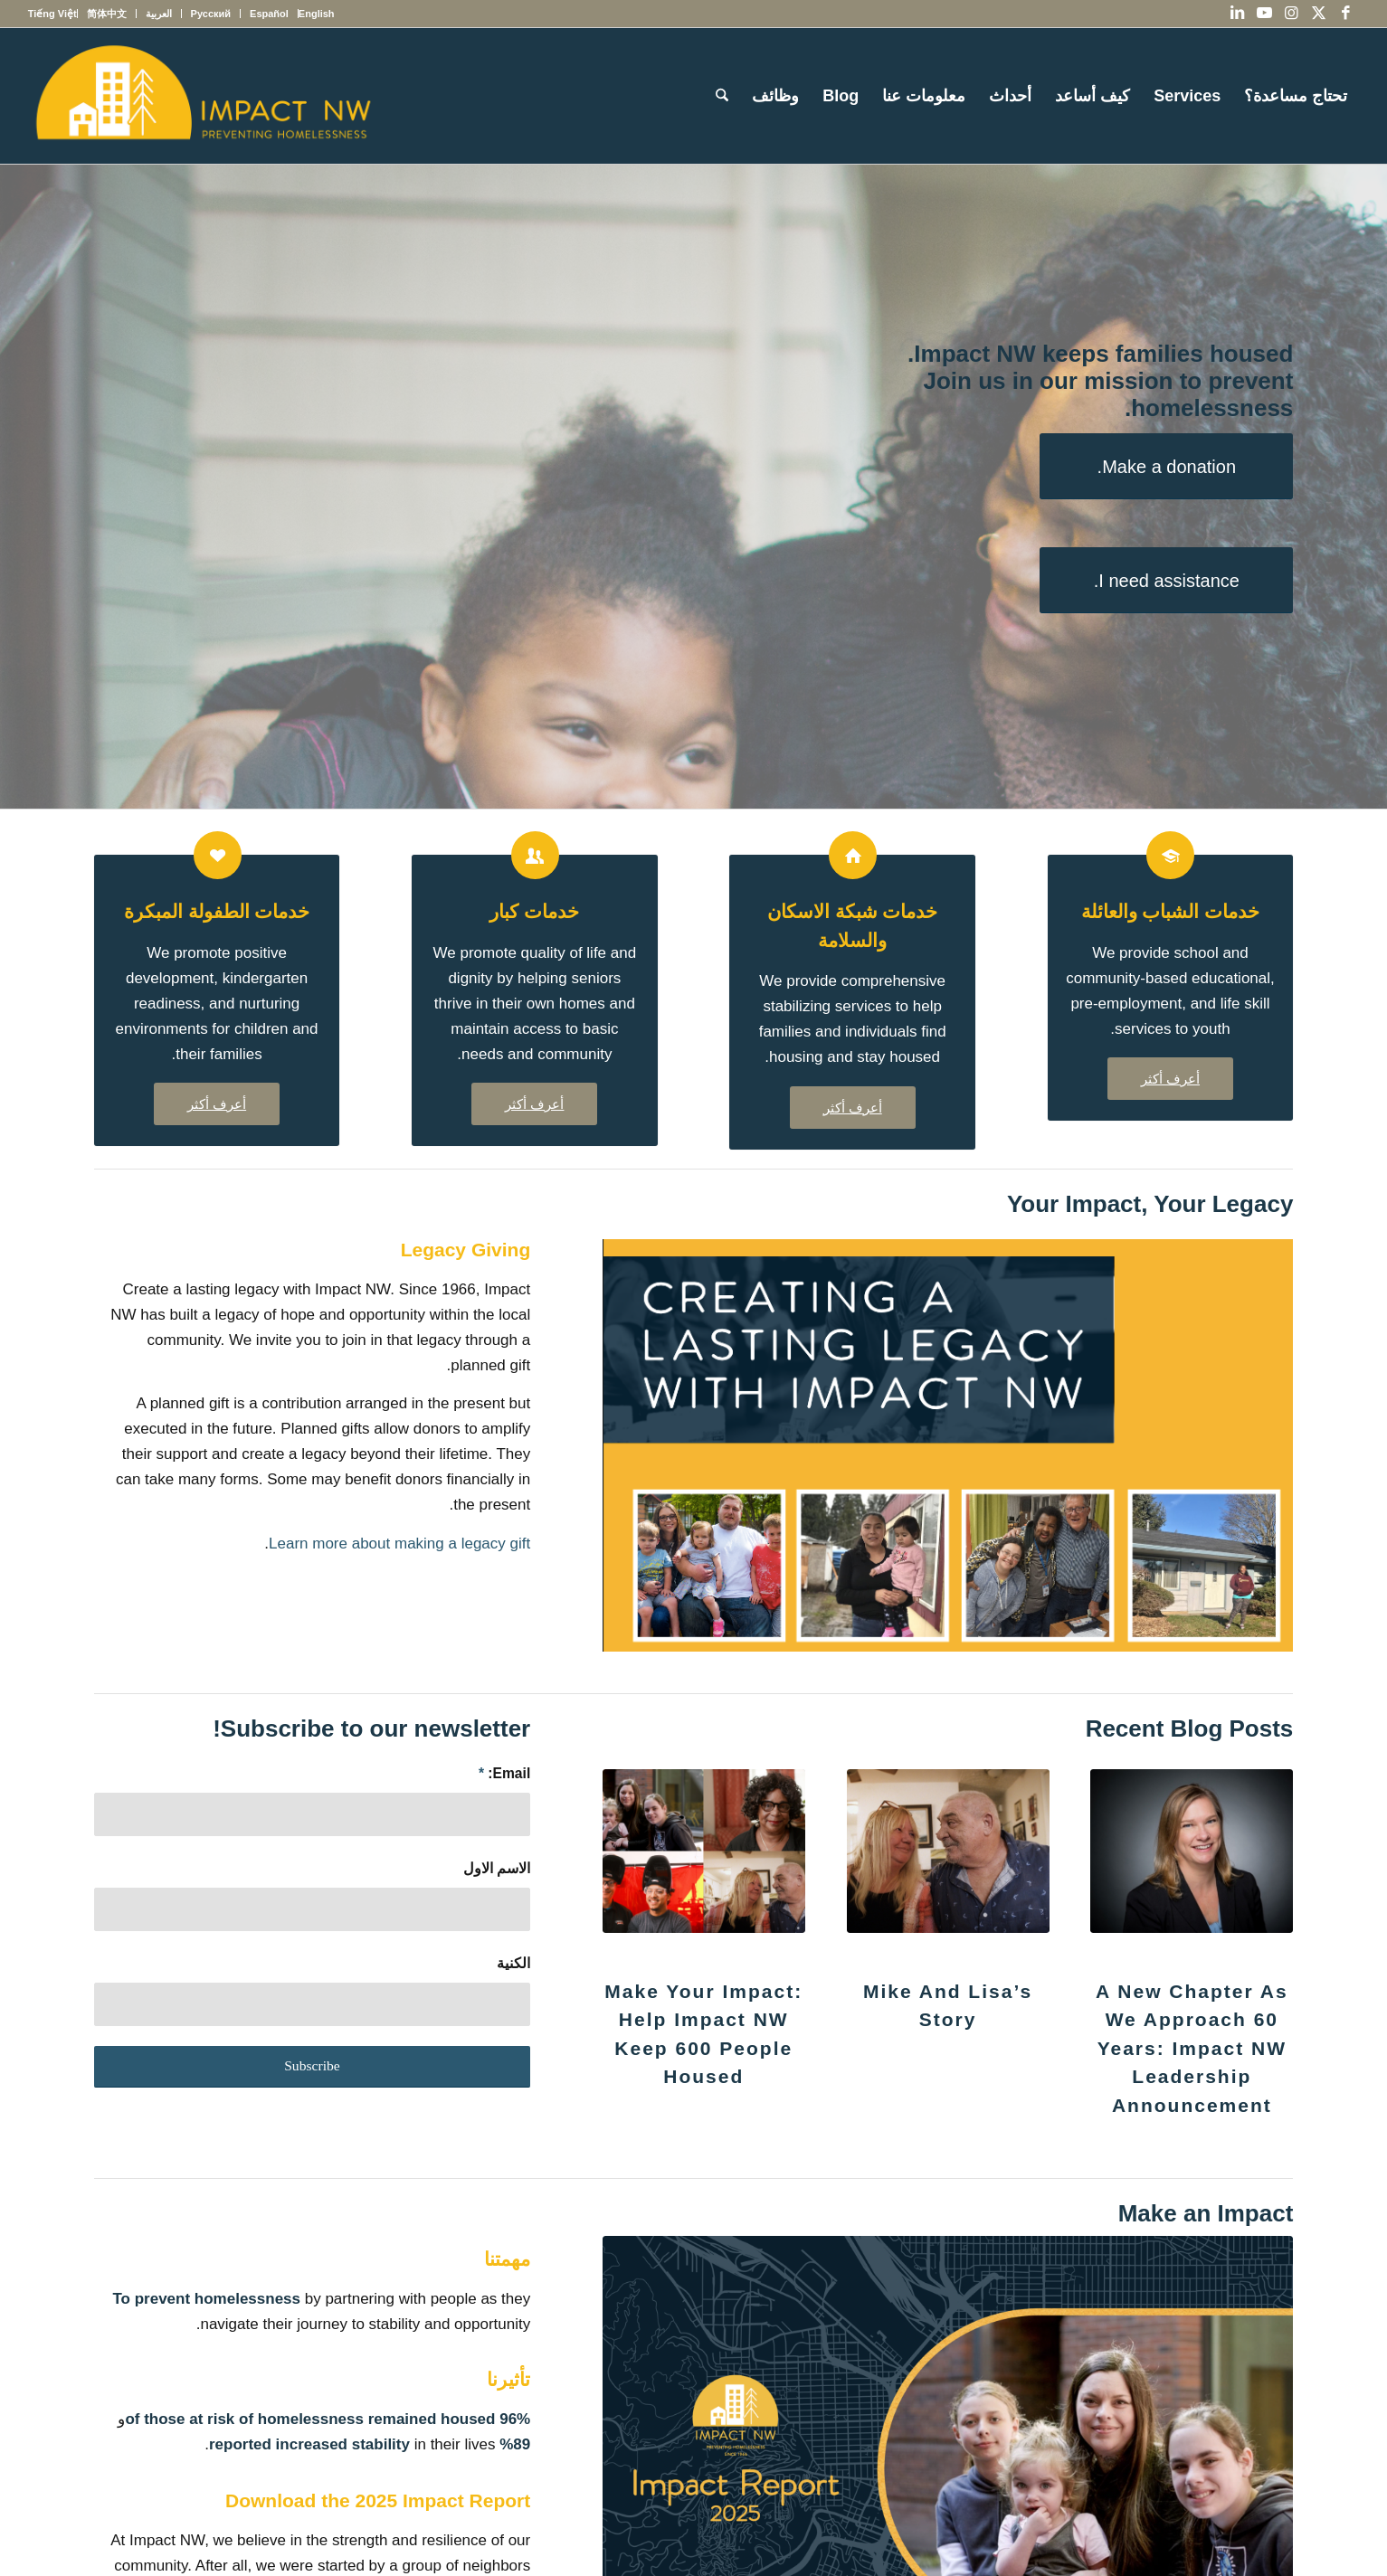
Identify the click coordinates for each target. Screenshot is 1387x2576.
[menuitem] (316, 13)
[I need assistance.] (1166, 580)
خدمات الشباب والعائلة (1170, 911)
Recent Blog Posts (1190, 1728)
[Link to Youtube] (1264, 13)
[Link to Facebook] (1345, 13)
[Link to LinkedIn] (1236, 13)
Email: (504, 1773)
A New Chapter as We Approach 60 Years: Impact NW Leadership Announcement (1191, 2048)
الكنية (513, 1963)
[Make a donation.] (1166, 466)
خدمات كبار (534, 911)
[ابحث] (722, 96)
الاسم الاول (496, 1868)
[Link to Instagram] (1291, 13)
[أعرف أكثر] (1170, 1078)
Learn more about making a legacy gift (399, 1543)
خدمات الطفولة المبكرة (217, 911)
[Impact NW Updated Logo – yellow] (202, 96)
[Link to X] (1318, 13)
